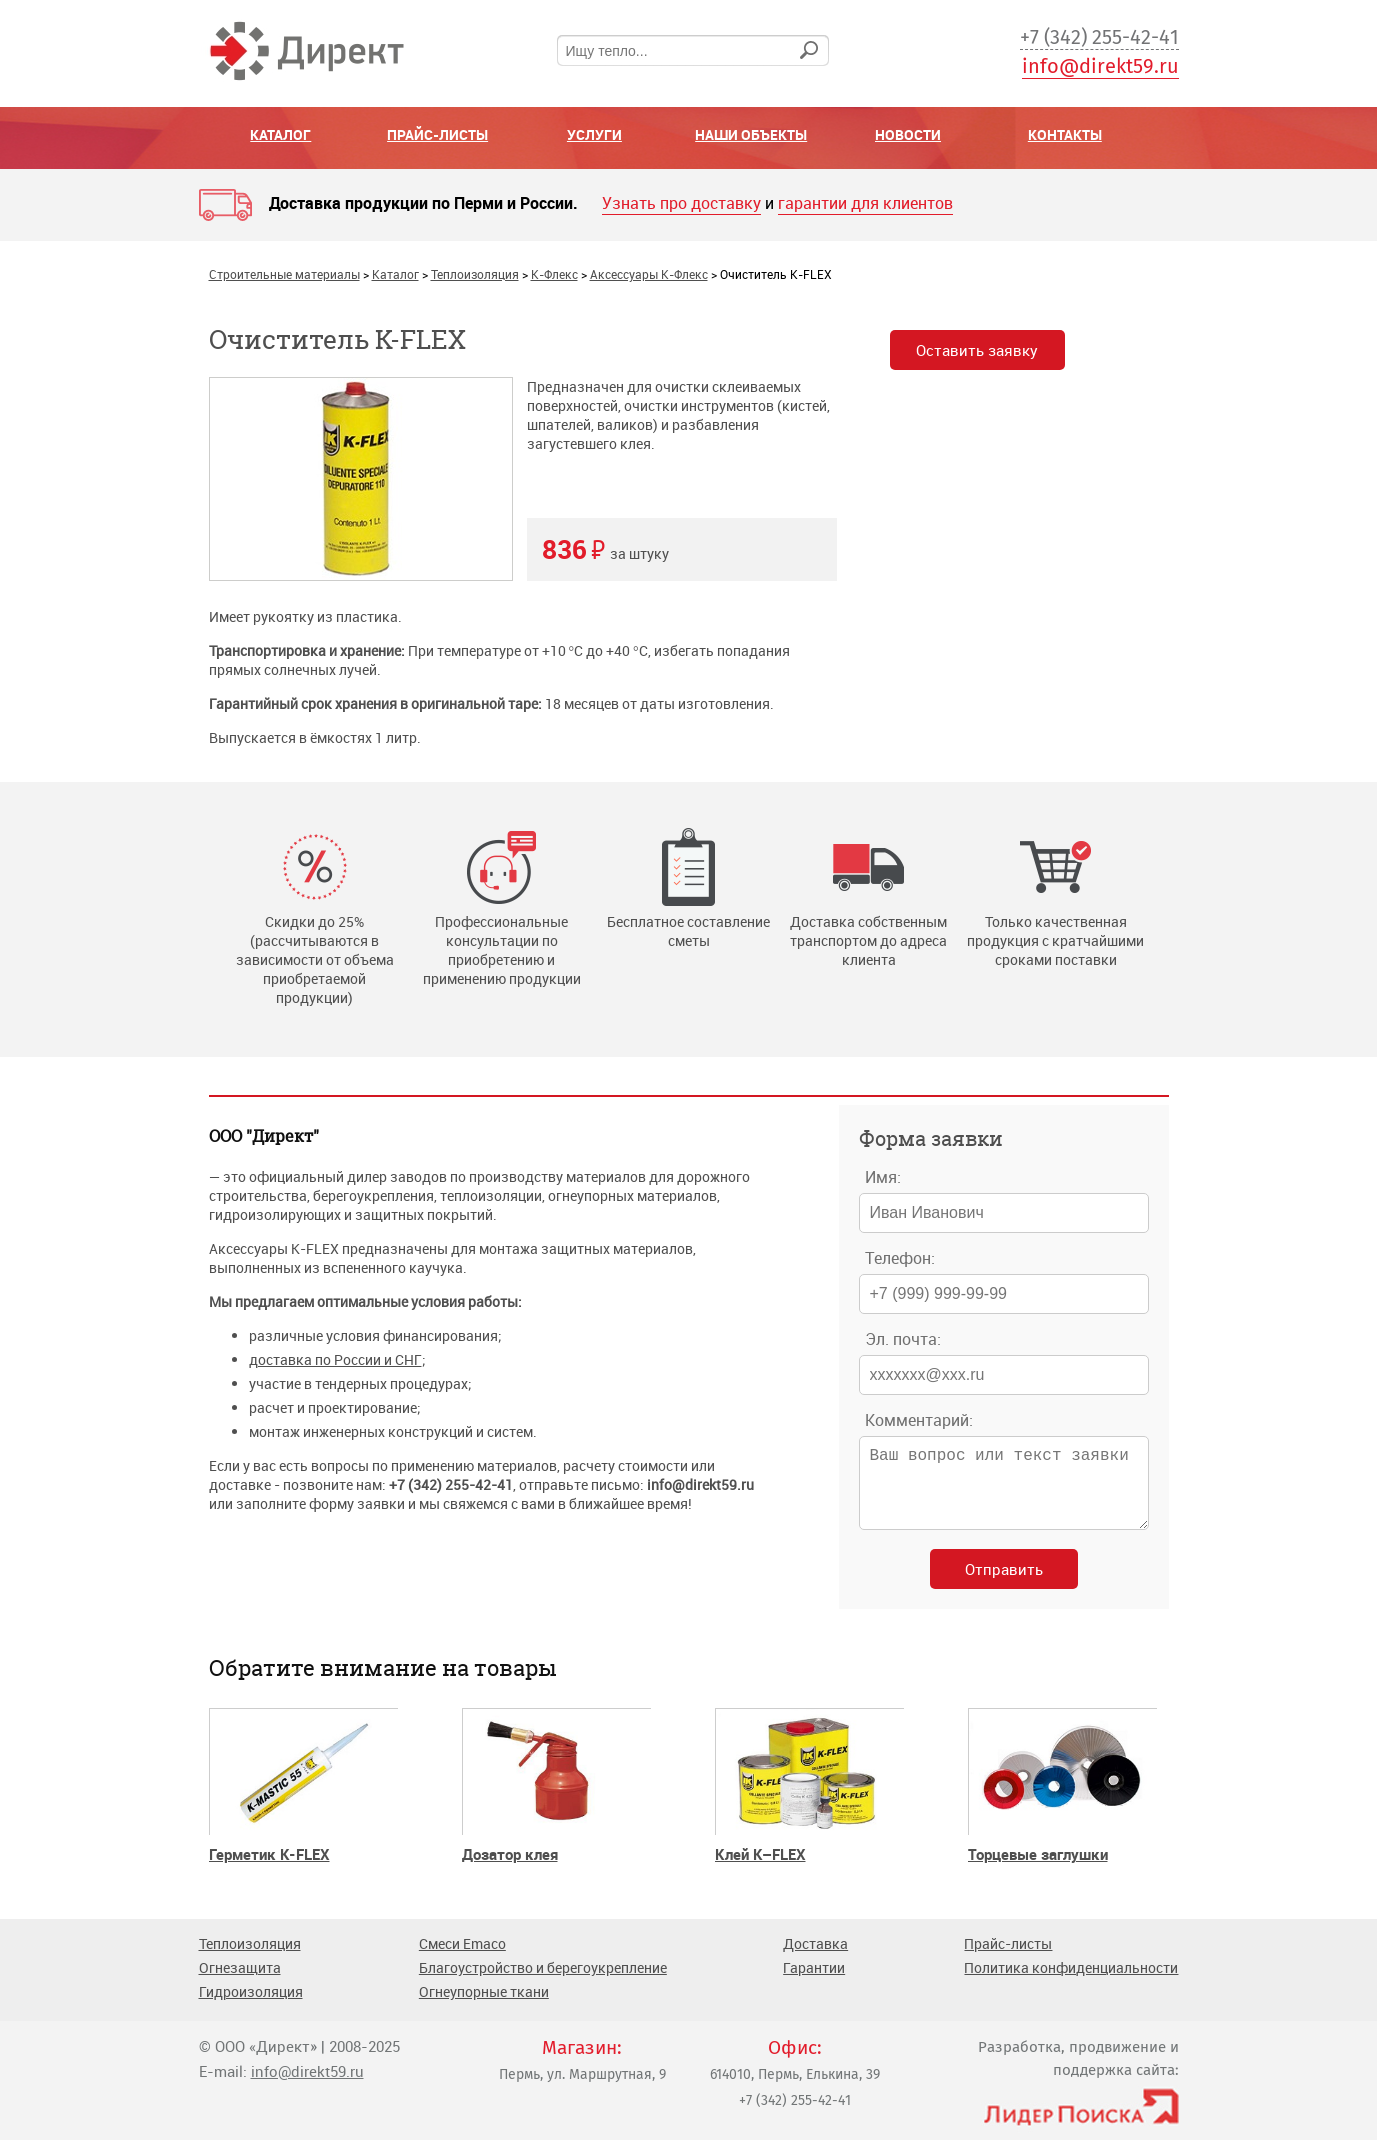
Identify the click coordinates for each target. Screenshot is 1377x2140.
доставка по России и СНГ (335, 1359)
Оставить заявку (983, 352)
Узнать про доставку (681, 203)
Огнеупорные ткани (484, 2007)
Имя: (883, 1177)
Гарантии (814, 1983)
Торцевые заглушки (1038, 1870)
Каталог (280, 134)
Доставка (815, 1959)
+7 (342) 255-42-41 (1099, 37)
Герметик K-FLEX (269, 1870)
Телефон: (900, 1258)
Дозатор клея (510, 1870)
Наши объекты (751, 134)
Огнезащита (240, 1983)
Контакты (1065, 134)
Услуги (594, 134)
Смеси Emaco (462, 1959)
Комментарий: (919, 1420)
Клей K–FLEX (760, 1870)
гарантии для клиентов (865, 203)
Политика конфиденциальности (1071, 1983)
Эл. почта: (903, 1339)
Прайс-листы (437, 134)
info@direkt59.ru (1100, 66)
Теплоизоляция (250, 1959)
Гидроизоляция (251, 2007)
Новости (908, 134)
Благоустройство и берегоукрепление (543, 1983)
